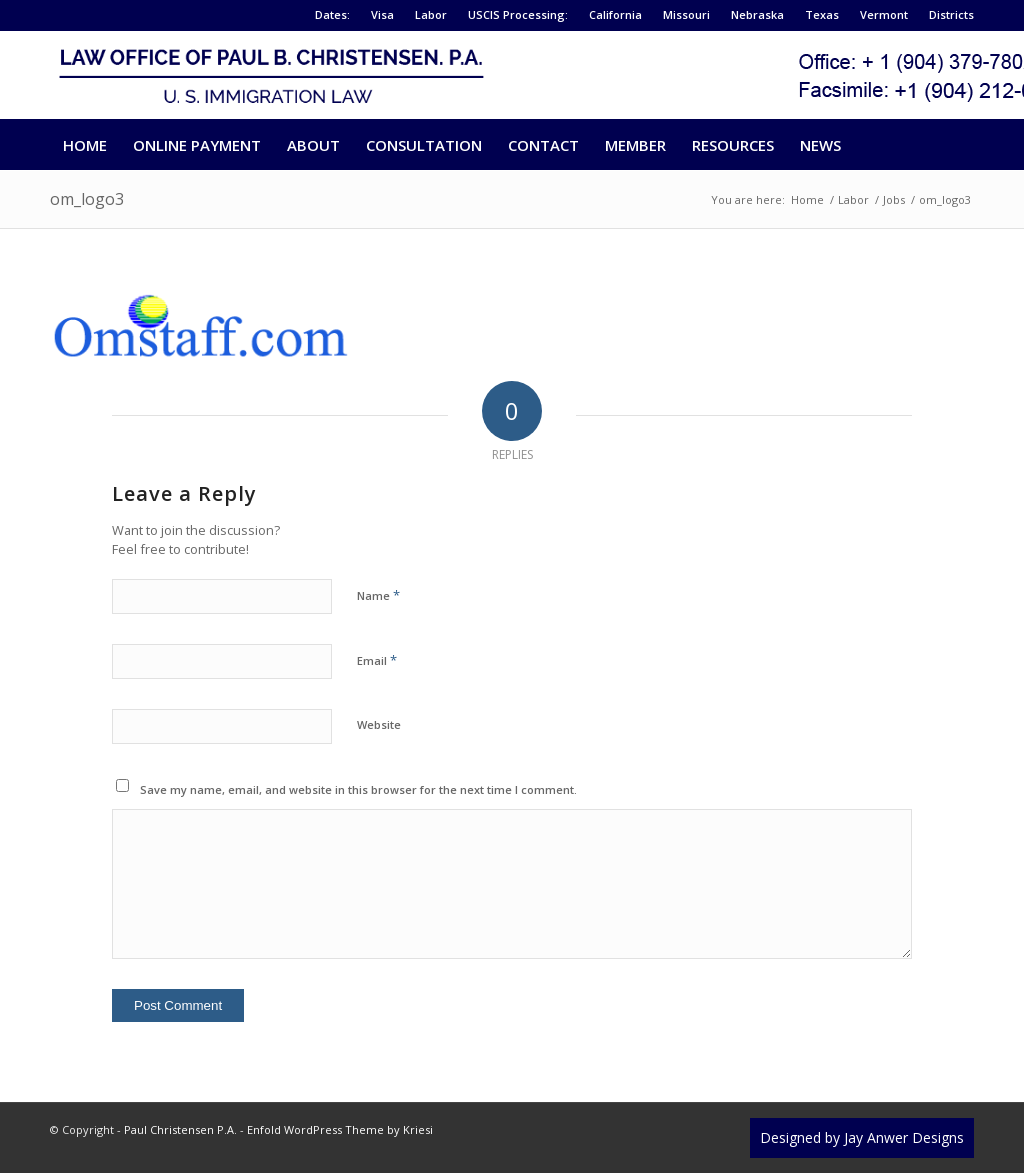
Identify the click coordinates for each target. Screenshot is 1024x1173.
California (615, 14)
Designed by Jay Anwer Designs (862, 1137)
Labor (431, 14)
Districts (951, 14)
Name (378, 595)
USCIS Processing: (518, 14)
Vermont (884, 14)
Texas (822, 14)
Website (379, 724)
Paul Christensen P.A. (180, 1129)
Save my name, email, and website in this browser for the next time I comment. (358, 789)
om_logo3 (87, 199)
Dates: (332, 14)
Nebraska (757, 14)
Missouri (686, 14)
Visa (382, 14)
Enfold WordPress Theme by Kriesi (340, 1129)
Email (377, 660)
